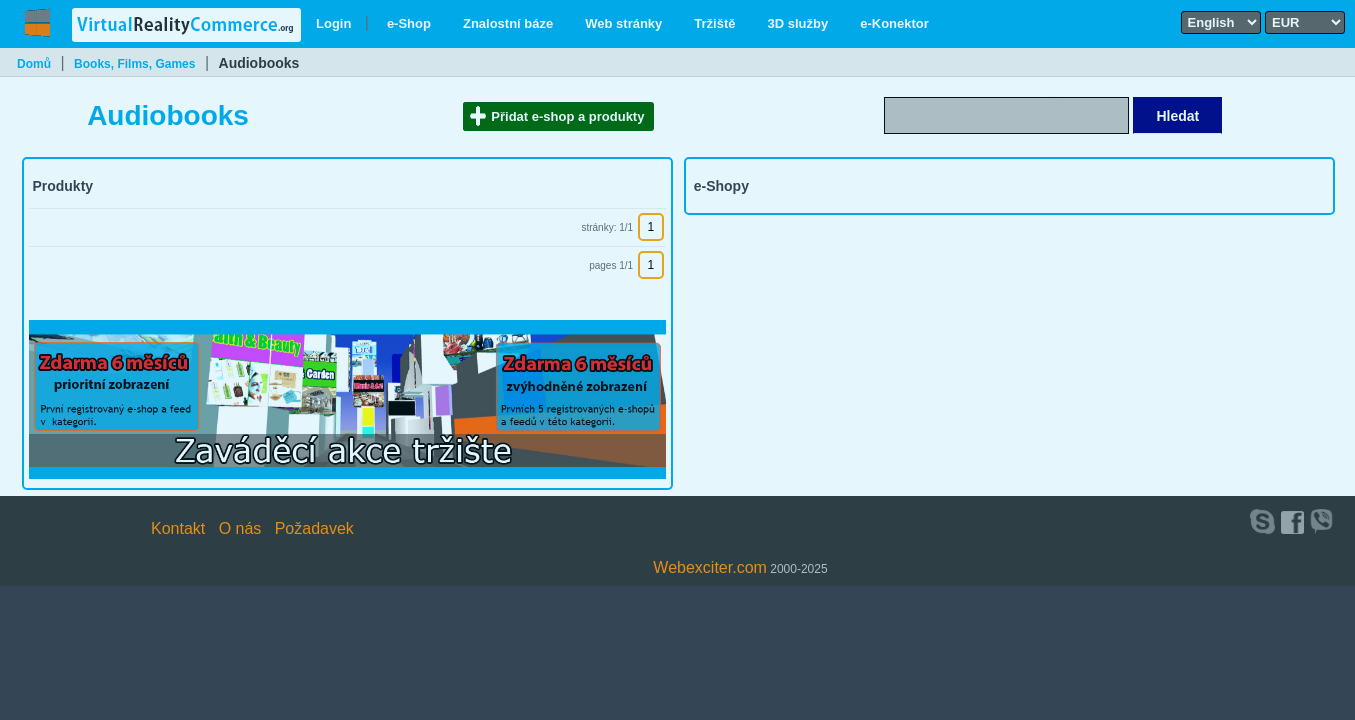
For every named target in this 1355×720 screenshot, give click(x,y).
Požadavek (314, 528)
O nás (240, 528)
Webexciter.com (710, 567)
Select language (1188, 10)
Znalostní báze (508, 23)
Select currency (1272, 10)
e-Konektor (894, 23)
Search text (1053, 96)
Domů (34, 64)
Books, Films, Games (134, 64)
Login (333, 23)
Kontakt (178, 528)
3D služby (798, 23)
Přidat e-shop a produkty (567, 116)
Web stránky (623, 23)
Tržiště (714, 23)
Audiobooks (259, 63)
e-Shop (409, 23)
